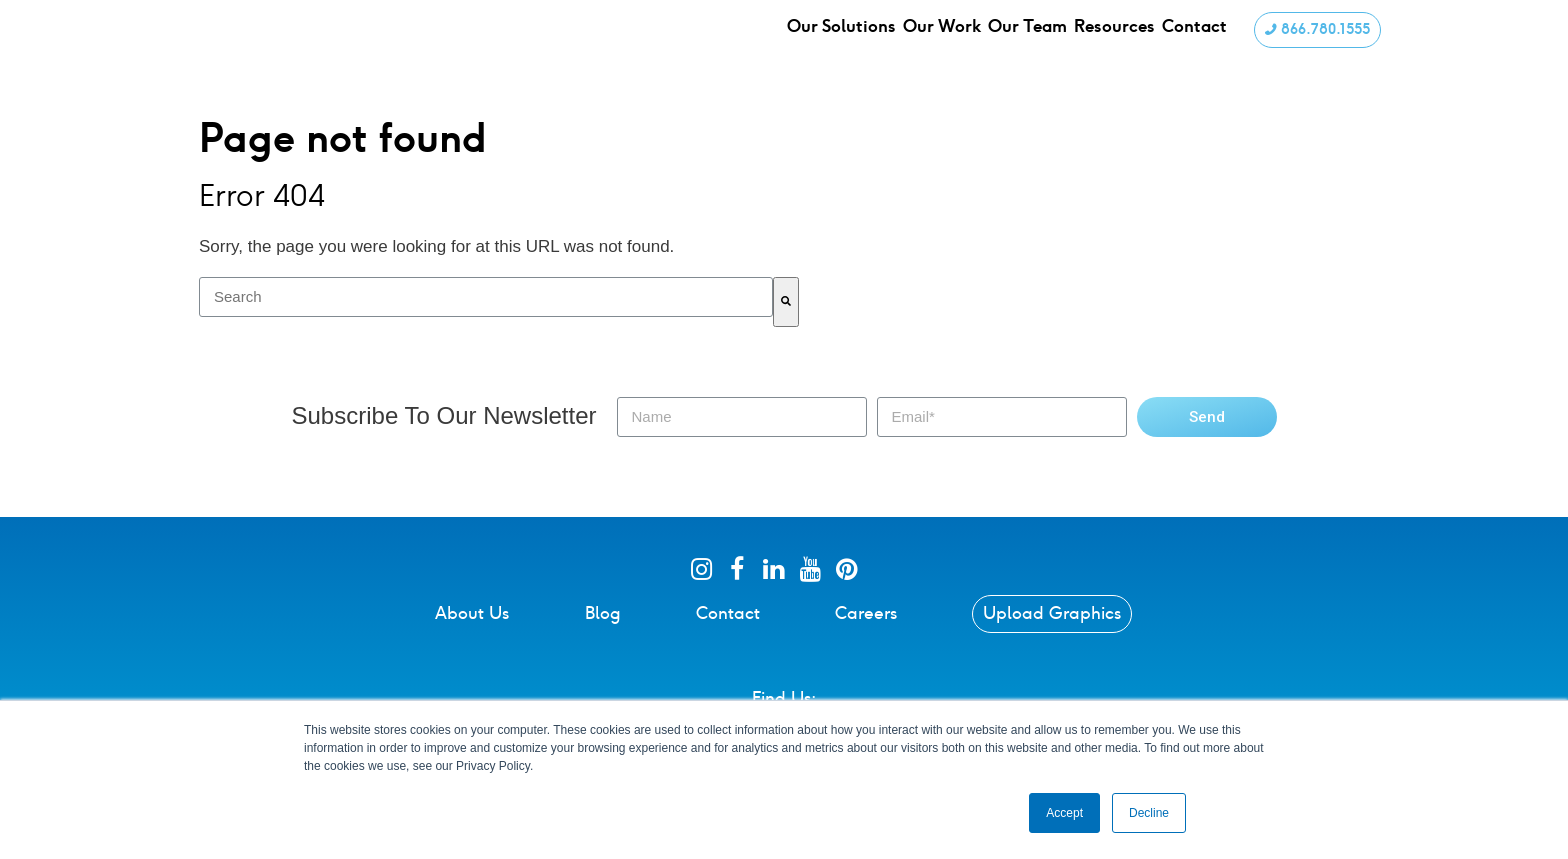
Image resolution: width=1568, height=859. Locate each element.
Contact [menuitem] (1209, 44)
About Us (472, 635)
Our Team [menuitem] (1035, 44)
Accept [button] (1064, 813)
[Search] (786, 324)
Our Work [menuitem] (947, 44)
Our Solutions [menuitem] (843, 44)
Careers (866, 635)
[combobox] (486, 319)
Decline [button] (1149, 813)
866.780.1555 (1315, 43)
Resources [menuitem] (1126, 44)
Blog (603, 635)
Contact (728, 635)
